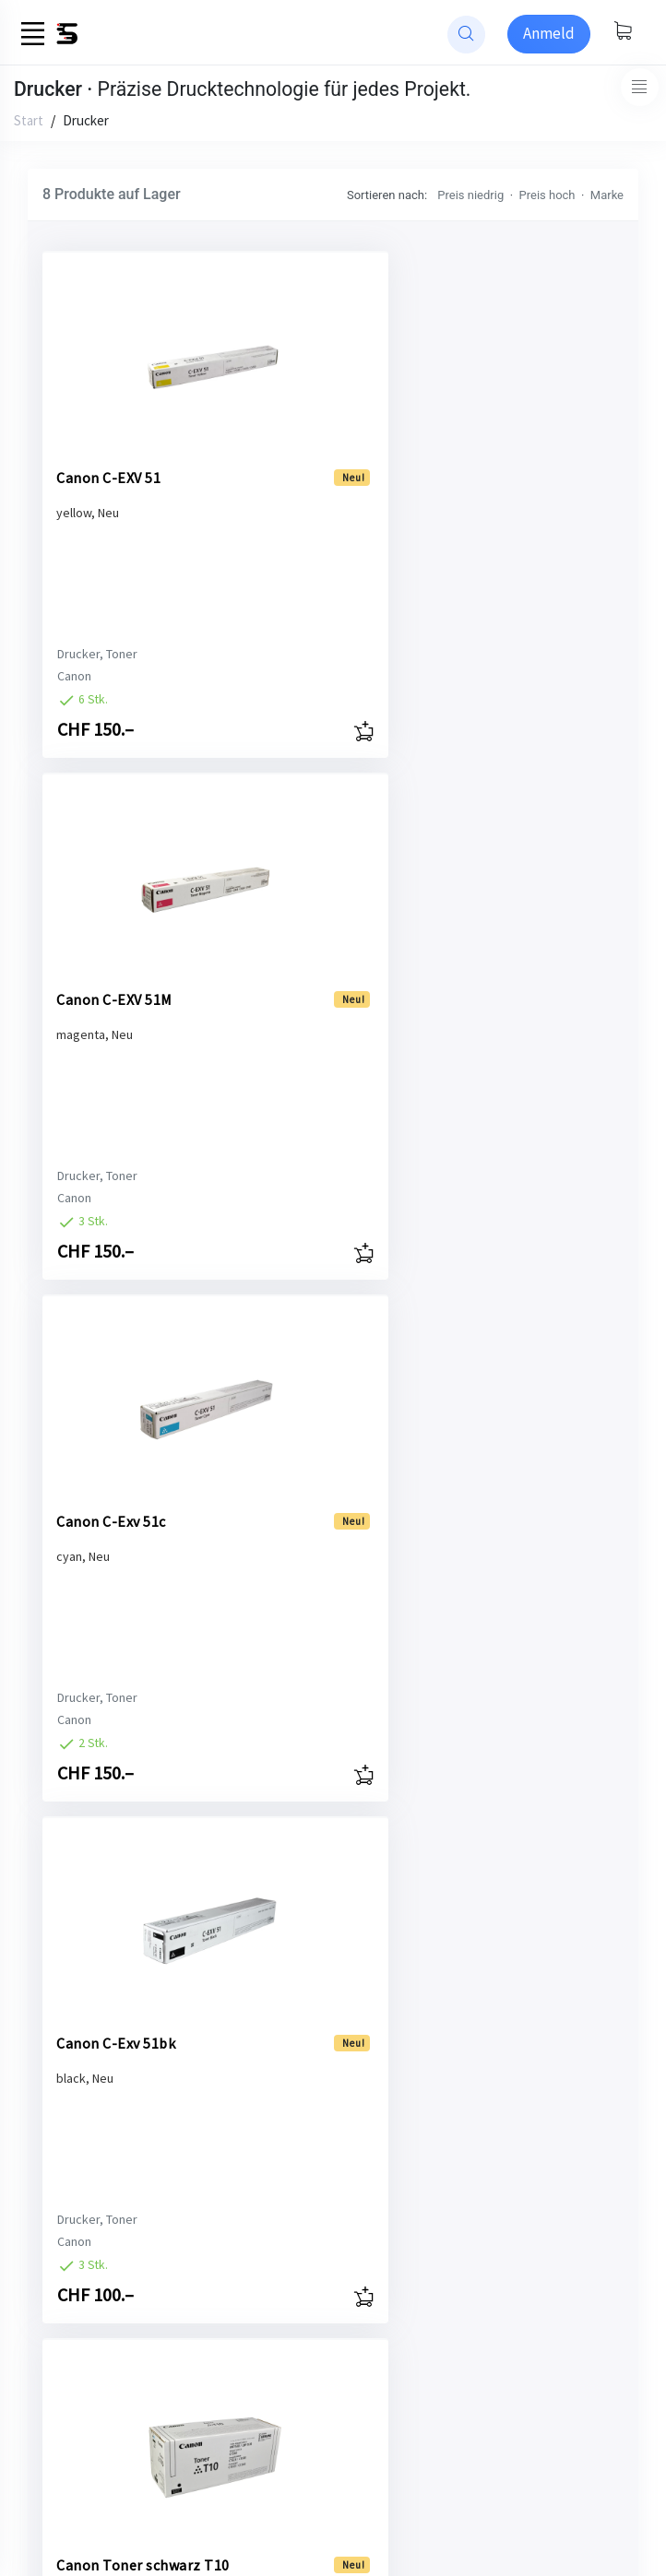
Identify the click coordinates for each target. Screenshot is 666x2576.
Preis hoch (547, 195)
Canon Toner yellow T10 (377, 2030)
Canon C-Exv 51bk (369, 977)
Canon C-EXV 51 (108, 455)
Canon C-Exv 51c (111, 977)
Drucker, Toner (97, 653)
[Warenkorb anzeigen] (623, 32)
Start (28, 120)
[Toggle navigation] (640, 87)
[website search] (466, 34)
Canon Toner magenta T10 (101, 2030)
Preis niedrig (470, 195)
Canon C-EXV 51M (368, 455)
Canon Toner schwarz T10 (128, 1508)
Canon (74, 676)
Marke (607, 195)
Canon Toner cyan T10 (384, 1499)
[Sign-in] (548, 34)
